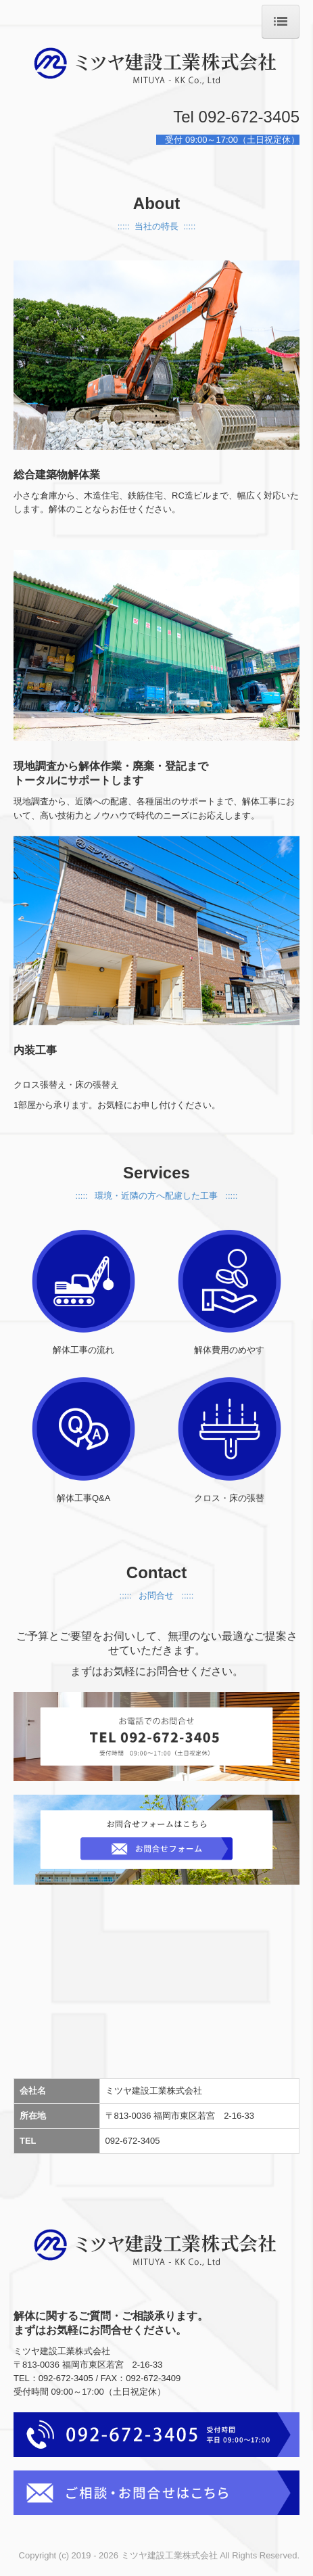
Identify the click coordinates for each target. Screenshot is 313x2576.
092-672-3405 (134, 2141)
